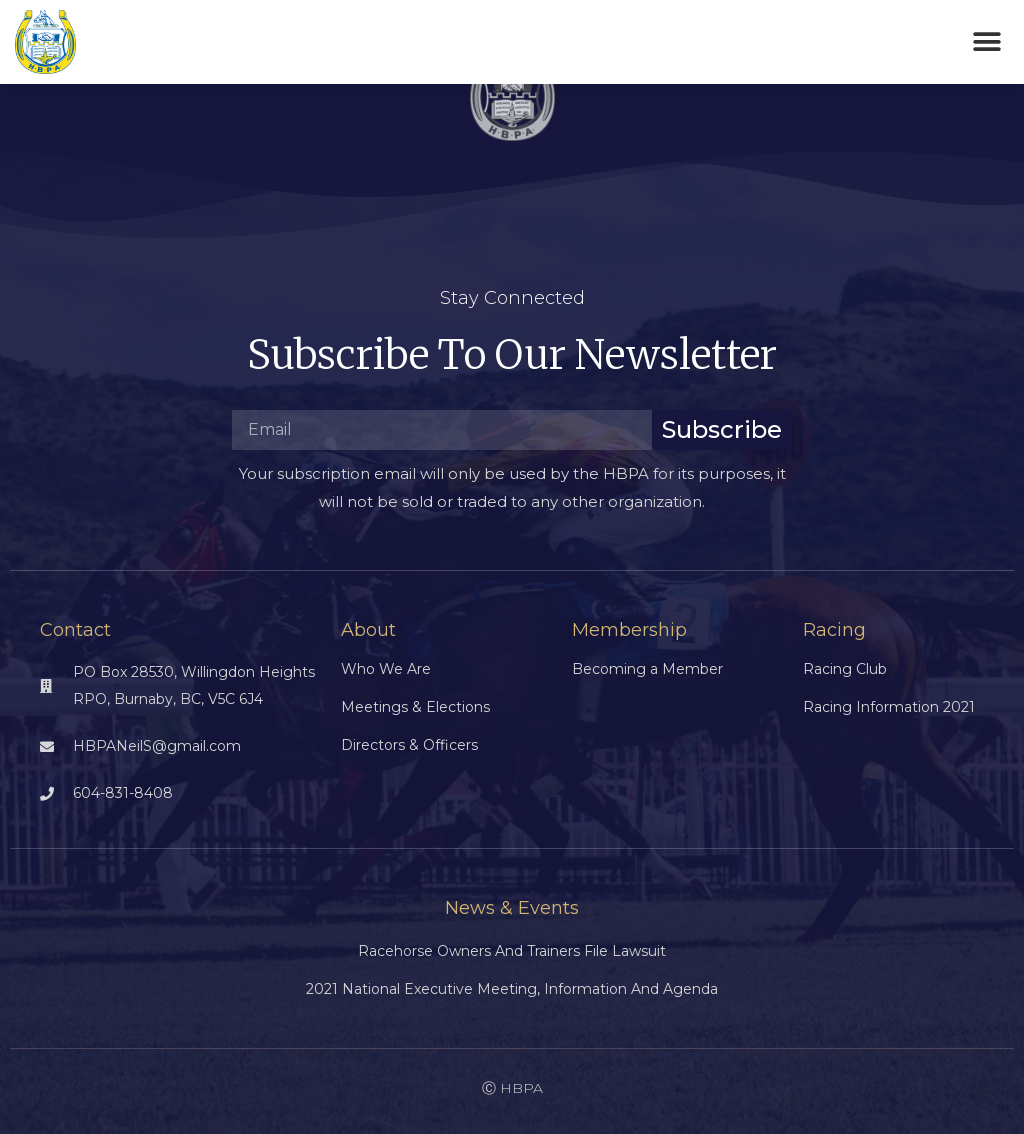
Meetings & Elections (415, 707)
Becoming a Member (647, 669)
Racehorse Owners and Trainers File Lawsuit (512, 951)
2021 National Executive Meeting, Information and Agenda (512, 989)
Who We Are (386, 669)
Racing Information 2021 (889, 707)
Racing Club (845, 669)
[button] (986, 42)
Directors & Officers (409, 745)
